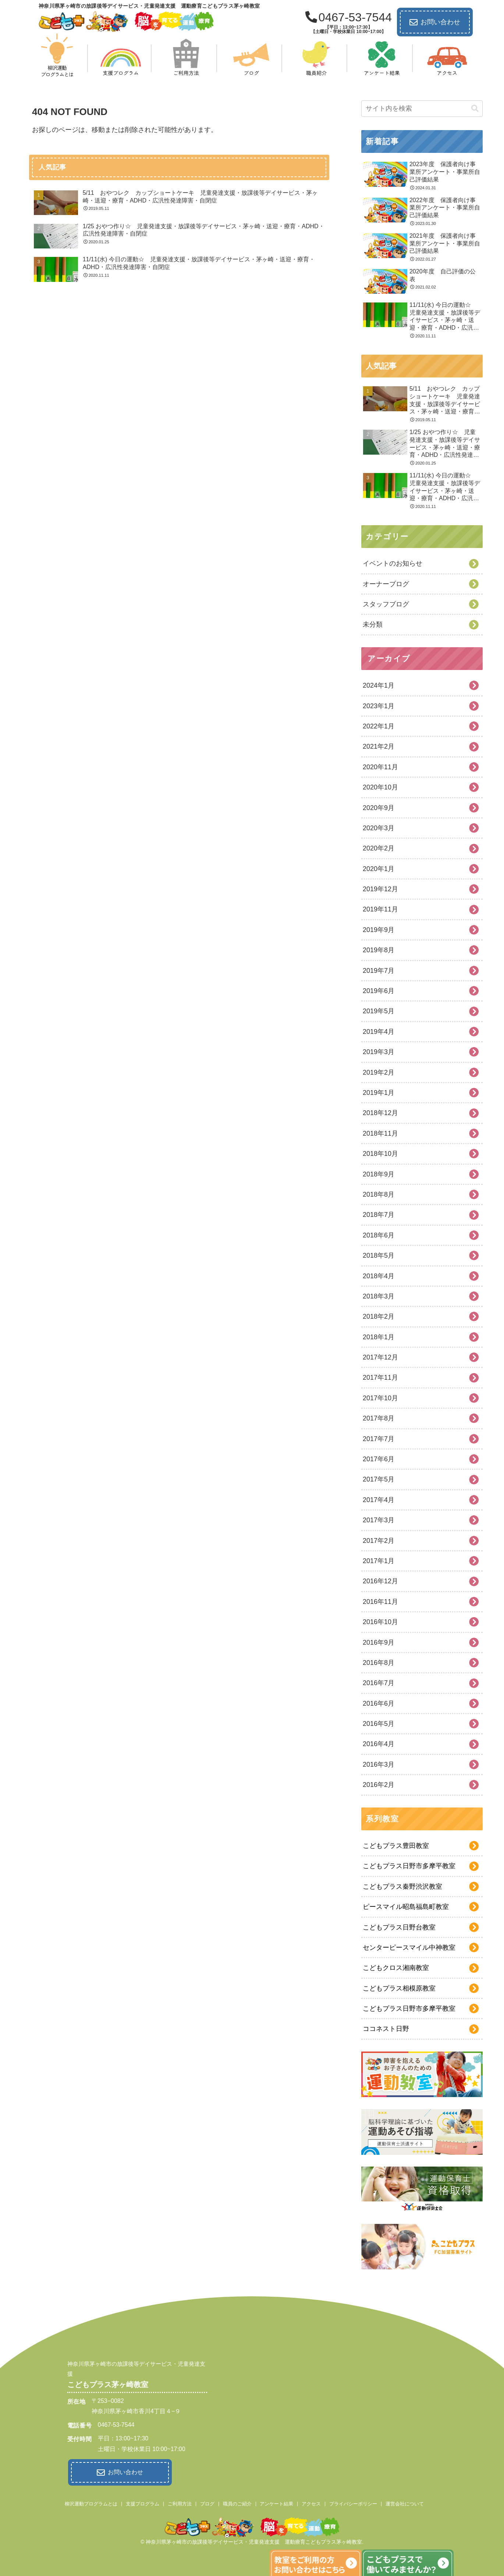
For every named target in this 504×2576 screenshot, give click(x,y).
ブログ (207, 2502)
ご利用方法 (180, 2502)
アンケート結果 (276, 2502)
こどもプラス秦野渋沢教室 (402, 1886)
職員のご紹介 (237, 2502)
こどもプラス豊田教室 (396, 1845)
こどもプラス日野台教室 (399, 1927)
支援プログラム (142, 2502)
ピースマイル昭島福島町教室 (406, 1906)
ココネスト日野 (386, 2028)
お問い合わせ (434, 22)
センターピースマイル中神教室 (409, 1947)
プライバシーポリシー (353, 2502)
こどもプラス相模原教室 (399, 1988)
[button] (475, 108)
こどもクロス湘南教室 (396, 1967)
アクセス (311, 2502)
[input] (422, 108)
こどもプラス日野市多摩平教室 (409, 1866)
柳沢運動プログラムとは (91, 2502)
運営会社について (405, 2502)
